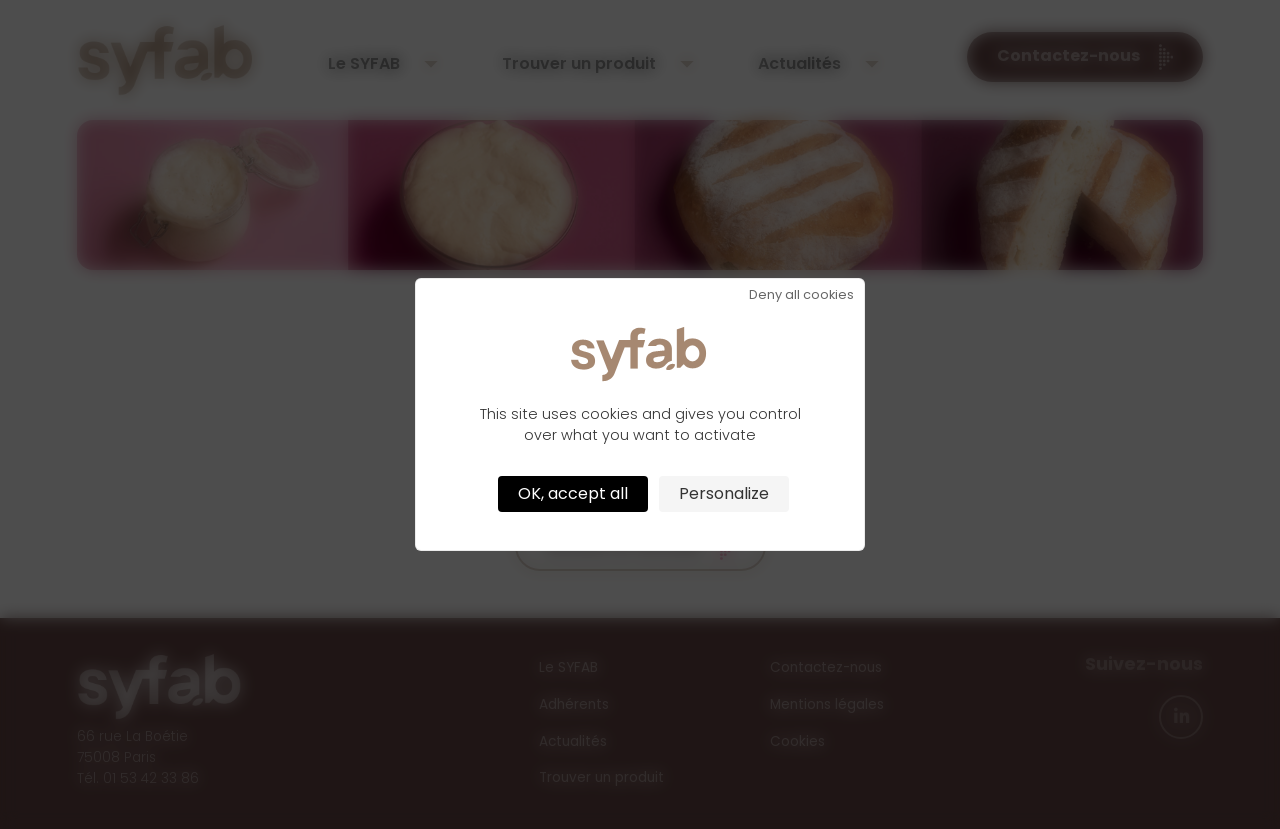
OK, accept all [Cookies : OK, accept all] (573, 493)
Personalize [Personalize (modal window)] (724, 493)
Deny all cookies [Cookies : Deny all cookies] (801, 295)
